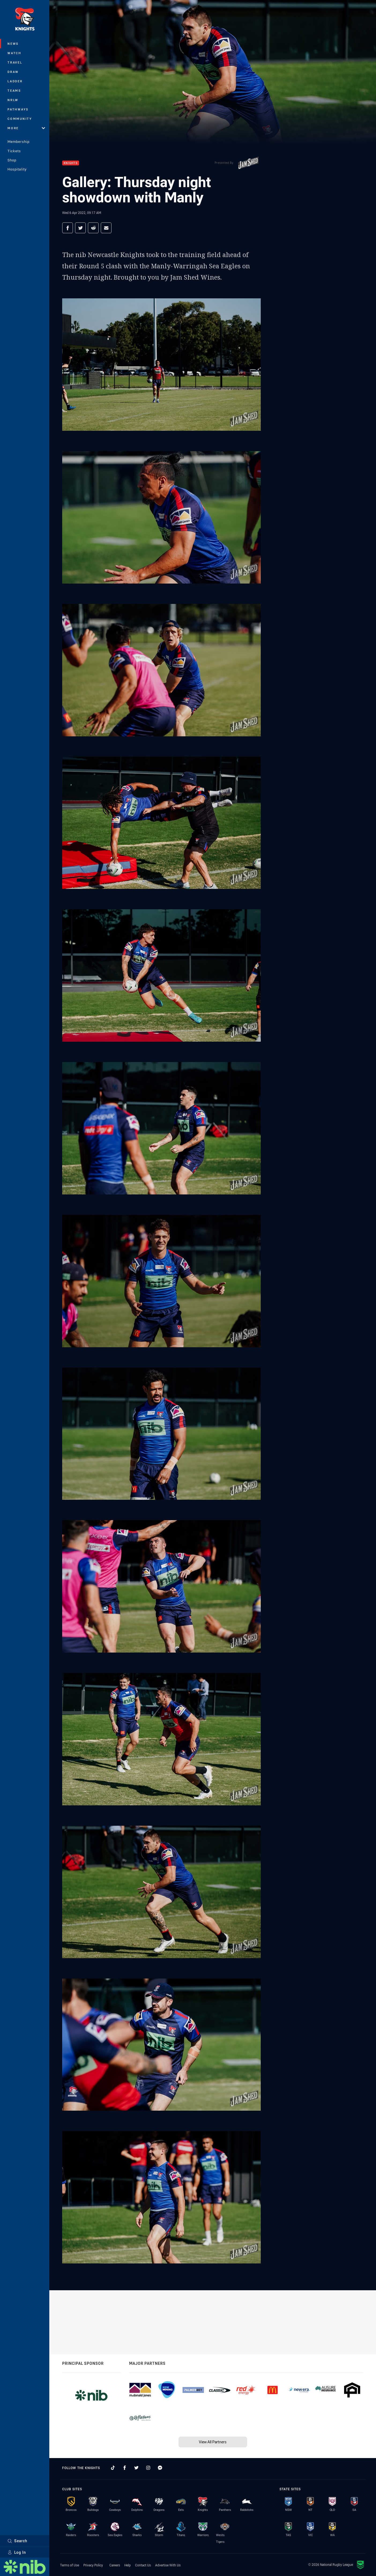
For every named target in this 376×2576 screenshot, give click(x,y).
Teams (14, 90)
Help (127, 2565)
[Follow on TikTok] (113, 2468)
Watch (14, 53)
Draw (13, 72)
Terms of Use (69, 2565)
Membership (18, 141)
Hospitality (17, 169)
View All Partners (212, 2441)
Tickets (14, 151)
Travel (15, 62)
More (26, 128)
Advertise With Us (168, 2565)
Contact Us (143, 2565)
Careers (114, 2565)
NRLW (13, 100)
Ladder (15, 81)
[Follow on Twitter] (136, 2468)
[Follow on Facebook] (124, 2468)
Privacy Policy (93, 2565)
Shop (12, 160)
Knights (70, 163)
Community (20, 119)
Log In (17, 2552)
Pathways (18, 109)
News (13, 44)
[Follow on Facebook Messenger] (160, 2468)
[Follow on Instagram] (148, 2468)
